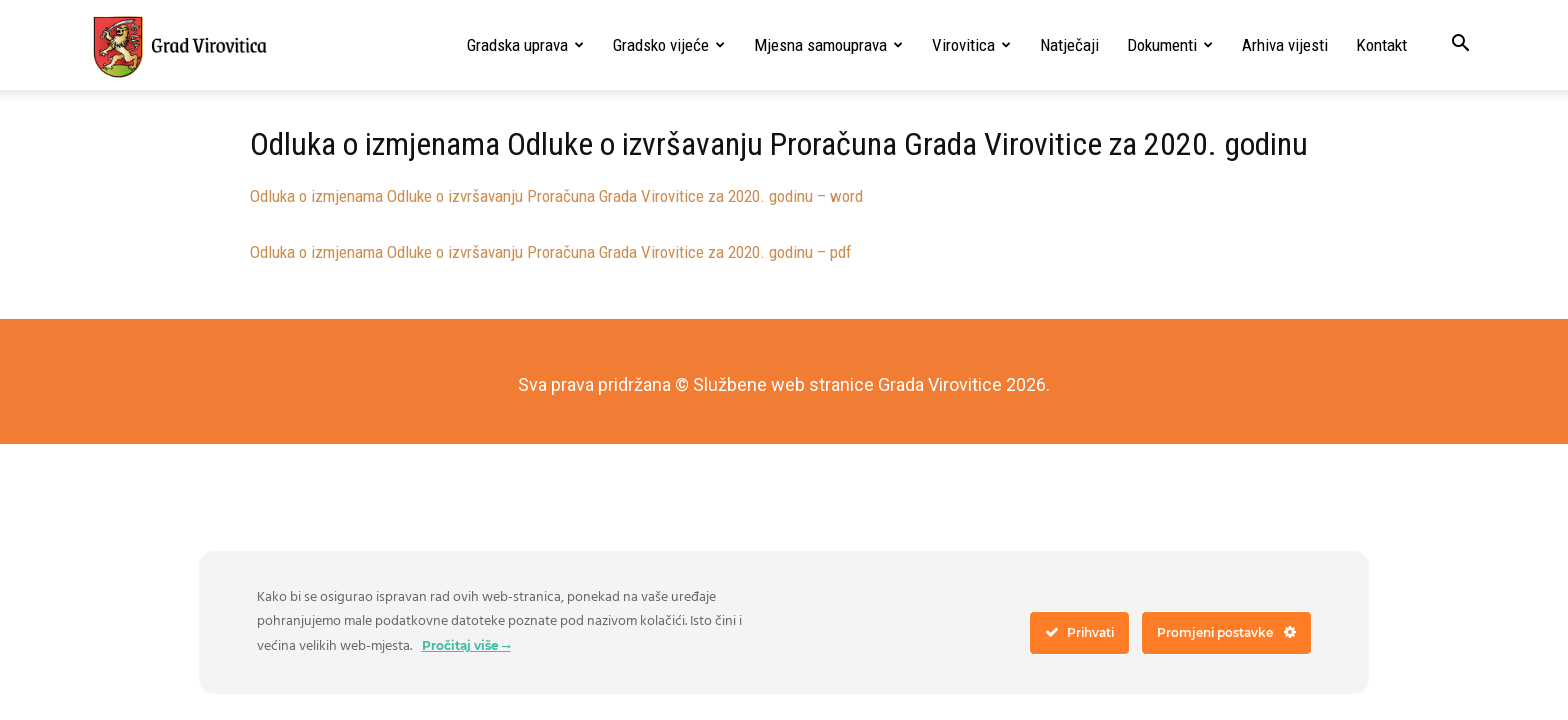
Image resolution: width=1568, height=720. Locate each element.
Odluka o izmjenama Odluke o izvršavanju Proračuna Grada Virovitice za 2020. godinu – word (556, 196)
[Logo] (179, 46)
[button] (1460, 45)
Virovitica (971, 45)
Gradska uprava (525, 45)
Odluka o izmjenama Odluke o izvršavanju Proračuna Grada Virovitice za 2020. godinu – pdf (551, 252)
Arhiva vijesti (1285, 45)
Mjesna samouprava (828, 45)
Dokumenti (1170, 45)
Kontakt (1381, 45)
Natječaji (1069, 45)
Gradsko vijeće (669, 45)
